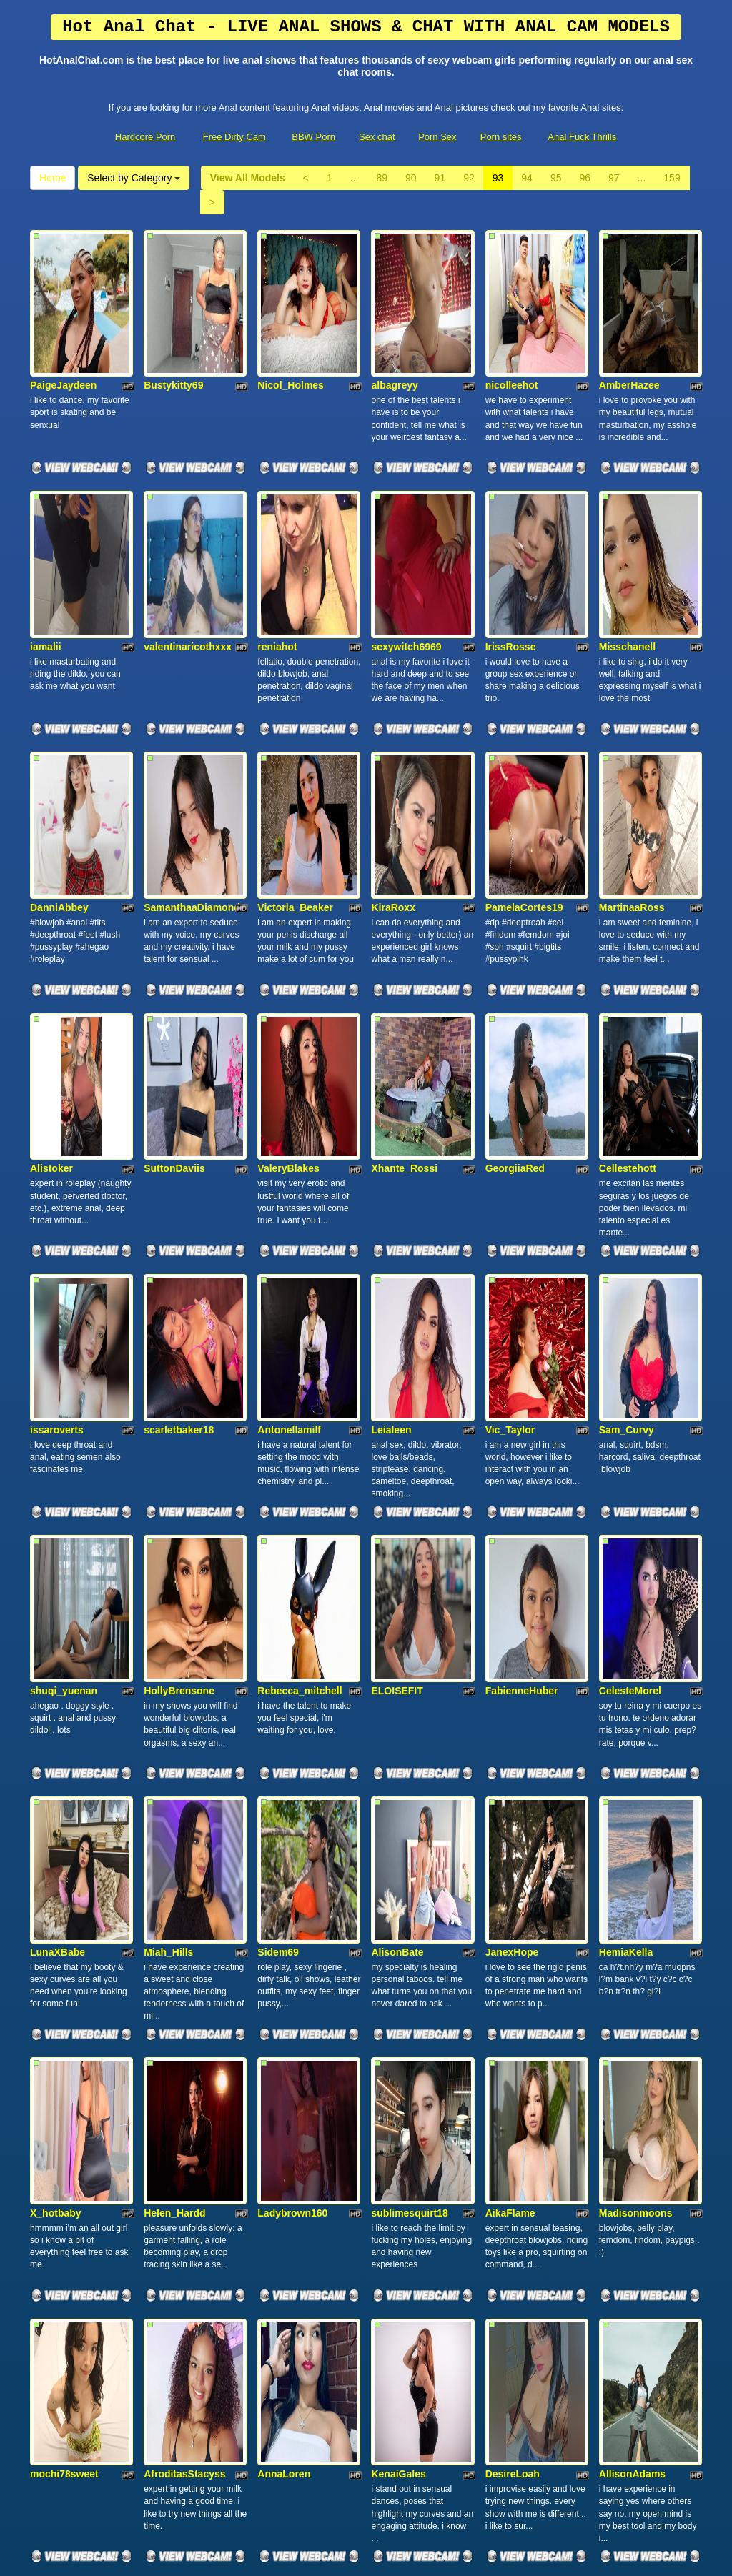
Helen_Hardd (174, 1665)
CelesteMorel (630, 1279)
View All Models (247, 178)
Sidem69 (278, 1472)
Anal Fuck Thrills (582, 136)
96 (584, 178)
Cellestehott (627, 894)
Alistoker (51, 894)
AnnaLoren (283, 1858)
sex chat (649, 2452)
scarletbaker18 (179, 1087)
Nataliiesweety (405, 2051)
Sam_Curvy (626, 1087)
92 (469, 178)
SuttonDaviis (174, 894)
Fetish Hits (360, 2555)
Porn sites (501, 136)
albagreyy (394, 317)
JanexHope (512, 1472)
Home (52, 178)
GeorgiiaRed (515, 894)
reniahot (277, 509)
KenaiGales (398, 1858)
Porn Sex (437, 136)
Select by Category (133, 178)
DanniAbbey (59, 702)
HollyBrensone (179, 1279)
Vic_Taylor (510, 1087)
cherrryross (58, 2243)
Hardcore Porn (145, 136)
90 (411, 178)
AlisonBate (397, 1472)
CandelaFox (58, 2051)
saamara (164, 2051)
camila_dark (286, 2243)
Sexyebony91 (289, 2051)
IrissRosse (510, 509)
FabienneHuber (521, 1279)
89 (381, 178)
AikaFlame (510, 1665)
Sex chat (377, 136)
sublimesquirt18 (409, 1665)
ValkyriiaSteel (631, 2051)
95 (556, 178)
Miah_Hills (168, 1472)
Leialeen (391, 1087)
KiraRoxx (393, 702)
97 (614, 178)
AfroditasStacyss (184, 1858)
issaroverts (57, 1087)
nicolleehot (511, 317)
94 (527, 178)
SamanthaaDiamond (192, 702)
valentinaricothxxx (188, 509)
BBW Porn (313, 136)
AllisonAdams (632, 1858)
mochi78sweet (64, 1858)
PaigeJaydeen (63, 317)
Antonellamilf (289, 1087)
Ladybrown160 (292, 1665)
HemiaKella (626, 1472)
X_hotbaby (55, 1665)
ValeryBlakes (288, 894)
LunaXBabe (57, 1472)
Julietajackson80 (525, 2051)
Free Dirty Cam (234, 136)
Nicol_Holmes (290, 317)
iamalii (45, 509)
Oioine (159, 2243)
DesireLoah (512, 1858)
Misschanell (627, 509)
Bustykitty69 (173, 317)
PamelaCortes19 (524, 702)
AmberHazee (629, 317)
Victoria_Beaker (295, 702)
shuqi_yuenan (63, 1279)
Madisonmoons (636, 1665)
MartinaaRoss (632, 702)
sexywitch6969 (406, 509)
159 (671, 178)
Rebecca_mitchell (299, 1279)
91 (440, 178)
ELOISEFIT (396, 1279)
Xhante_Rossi (404, 894)
